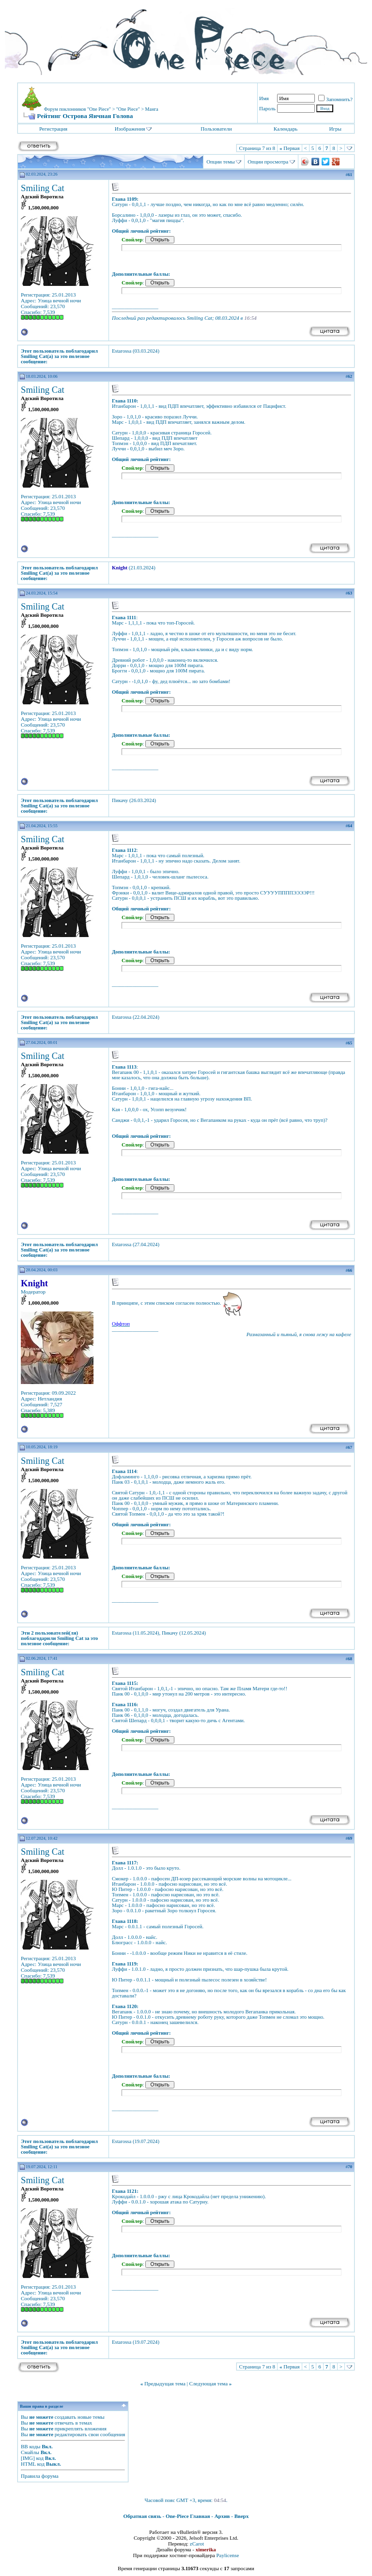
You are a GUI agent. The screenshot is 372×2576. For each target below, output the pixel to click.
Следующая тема (208, 2383)
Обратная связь (142, 2516)
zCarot (197, 2543)
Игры (335, 129)
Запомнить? (335, 99)
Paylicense (227, 2555)
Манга (151, 109)
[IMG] (28, 2458)
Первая (289, 148)
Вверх (241, 2516)
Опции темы (220, 161)
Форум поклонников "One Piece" (77, 109)
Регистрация (53, 129)
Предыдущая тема (165, 2383)
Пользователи (216, 129)
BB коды (30, 2446)
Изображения (130, 129)
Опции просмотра (268, 161)
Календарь (285, 129)
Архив (222, 2516)
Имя (264, 98)
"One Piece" (128, 109)
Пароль (267, 108)
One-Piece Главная (188, 2516)
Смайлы (30, 2452)
